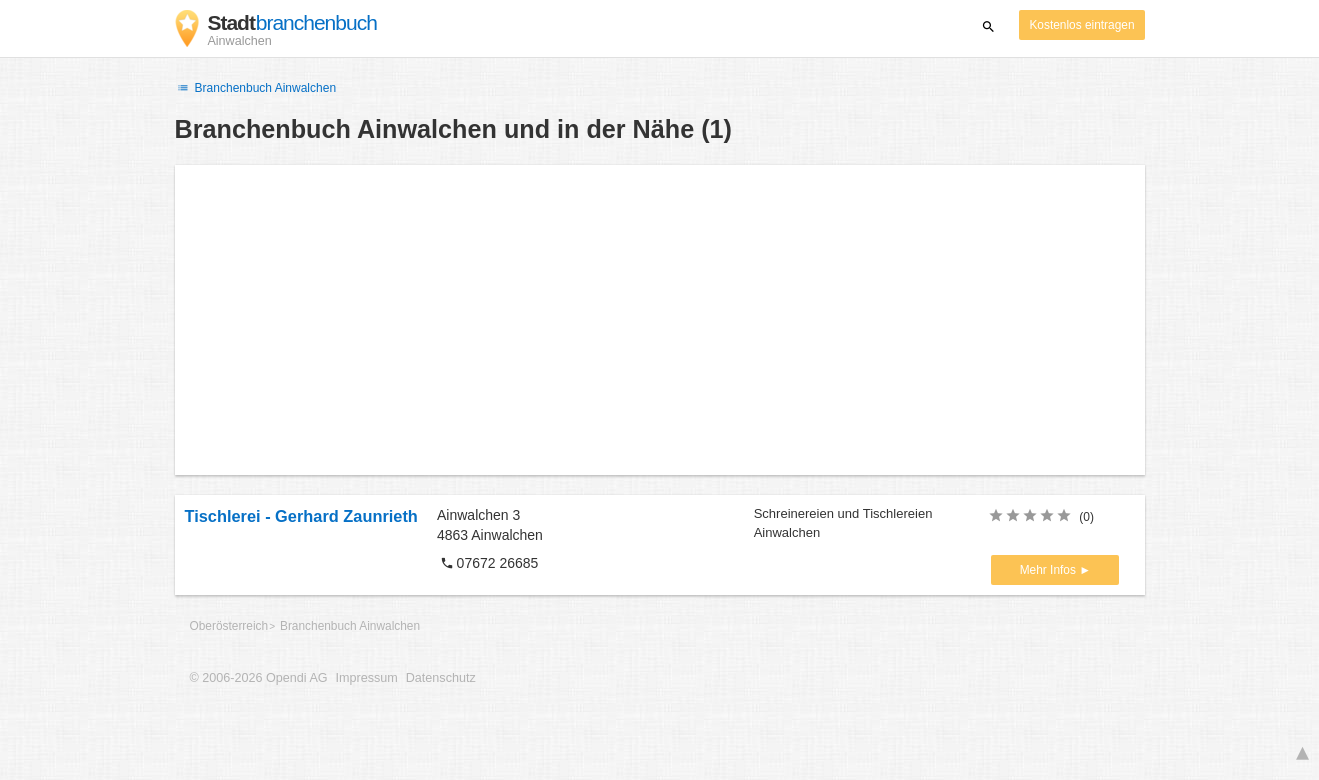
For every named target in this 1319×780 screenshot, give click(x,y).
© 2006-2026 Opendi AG (259, 678)
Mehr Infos (1049, 570)
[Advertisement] (660, 320)
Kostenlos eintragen (1081, 25)
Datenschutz (441, 678)
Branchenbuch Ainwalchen (256, 88)
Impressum (367, 678)
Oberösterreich (229, 626)
